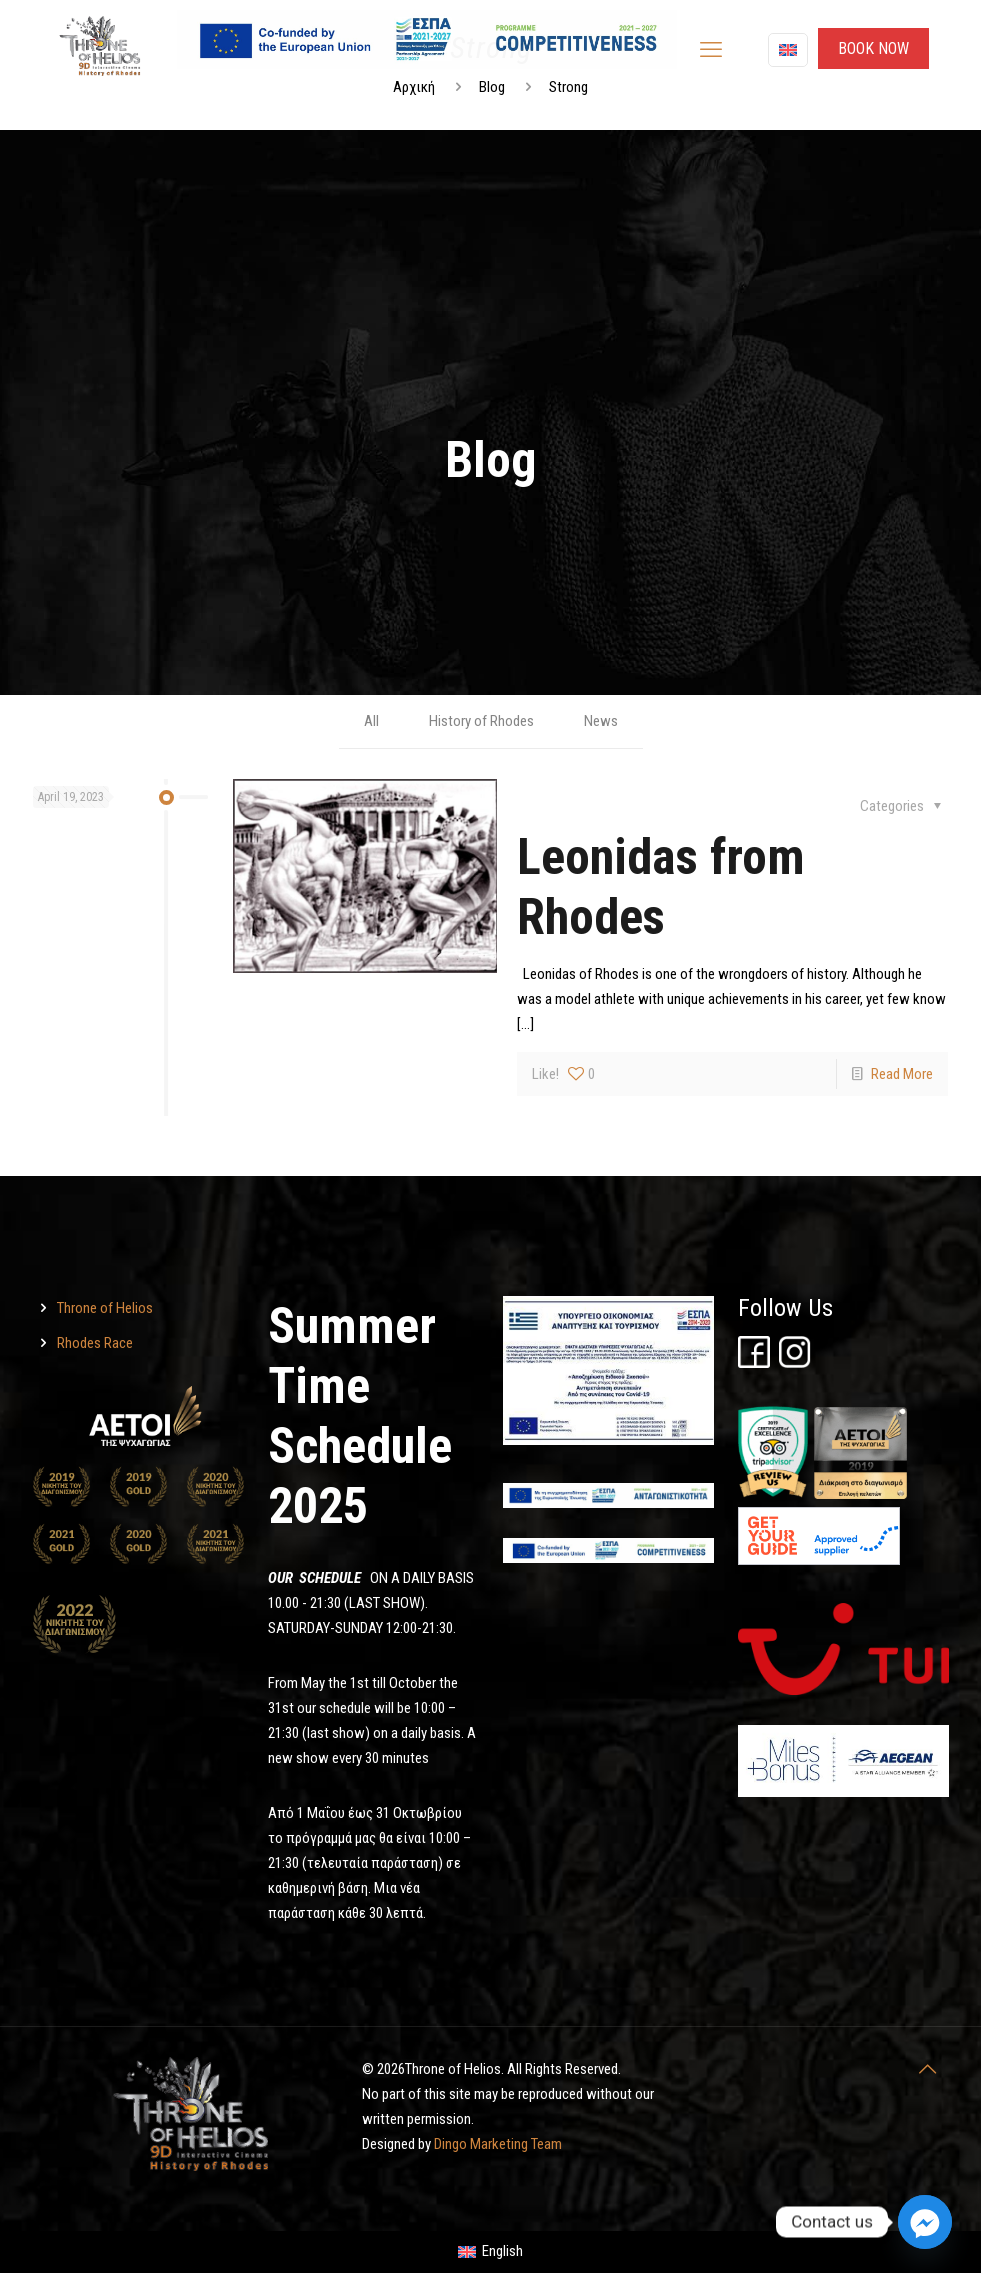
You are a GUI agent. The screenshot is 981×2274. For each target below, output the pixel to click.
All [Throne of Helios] (371, 721)
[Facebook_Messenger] (925, 2222)
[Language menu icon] (788, 50)
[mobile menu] (711, 50)
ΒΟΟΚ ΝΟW (873, 48)
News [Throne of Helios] (601, 721)
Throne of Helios (105, 1308)
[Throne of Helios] (365, 876)
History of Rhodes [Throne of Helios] (481, 721)
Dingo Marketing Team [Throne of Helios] (498, 2144)
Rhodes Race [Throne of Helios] (95, 1343)
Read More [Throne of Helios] (902, 1074)
